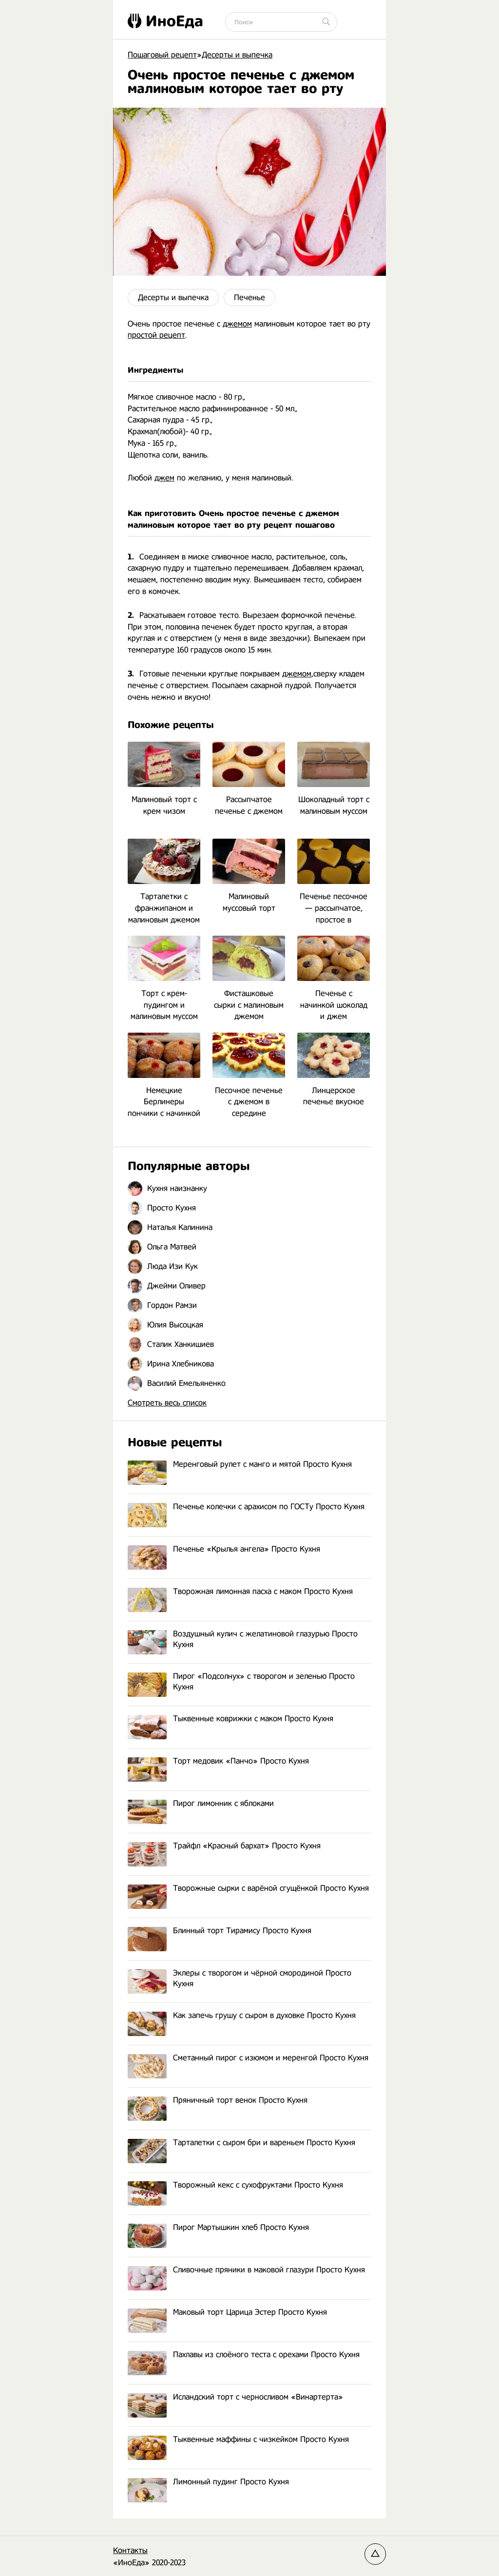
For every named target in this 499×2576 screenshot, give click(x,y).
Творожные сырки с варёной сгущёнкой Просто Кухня (248, 1889)
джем (164, 477)
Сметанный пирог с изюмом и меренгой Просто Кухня (248, 2058)
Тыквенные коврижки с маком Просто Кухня (230, 1719)
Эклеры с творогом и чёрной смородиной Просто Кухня (239, 1978)
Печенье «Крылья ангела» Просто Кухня (224, 1549)
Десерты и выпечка (173, 297)
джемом (237, 323)
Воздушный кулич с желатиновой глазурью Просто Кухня (243, 1639)
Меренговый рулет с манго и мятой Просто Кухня (240, 1465)
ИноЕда (165, 21)
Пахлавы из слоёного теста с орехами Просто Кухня (244, 2355)
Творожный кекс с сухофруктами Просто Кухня (235, 2185)
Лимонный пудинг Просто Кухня (208, 2482)
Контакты (130, 2550)
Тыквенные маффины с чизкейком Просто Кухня (238, 2440)
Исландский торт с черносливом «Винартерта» (235, 2397)
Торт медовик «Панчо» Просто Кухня (218, 1761)
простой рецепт (156, 335)
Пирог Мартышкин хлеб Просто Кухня (218, 2228)
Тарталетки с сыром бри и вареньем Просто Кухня (241, 2143)
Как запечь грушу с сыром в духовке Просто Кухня (242, 2016)
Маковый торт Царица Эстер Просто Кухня (227, 2312)
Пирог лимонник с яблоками (201, 1804)
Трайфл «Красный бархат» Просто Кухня (224, 1846)
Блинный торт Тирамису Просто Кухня (219, 1931)
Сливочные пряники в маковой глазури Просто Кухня (246, 2270)
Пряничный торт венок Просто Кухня (217, 2100)
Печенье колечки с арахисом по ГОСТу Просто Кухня (246, 1507)
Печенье (249, 297)
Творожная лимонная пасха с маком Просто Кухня (240, 1592)
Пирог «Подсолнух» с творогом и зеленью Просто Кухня (241, 1682)
